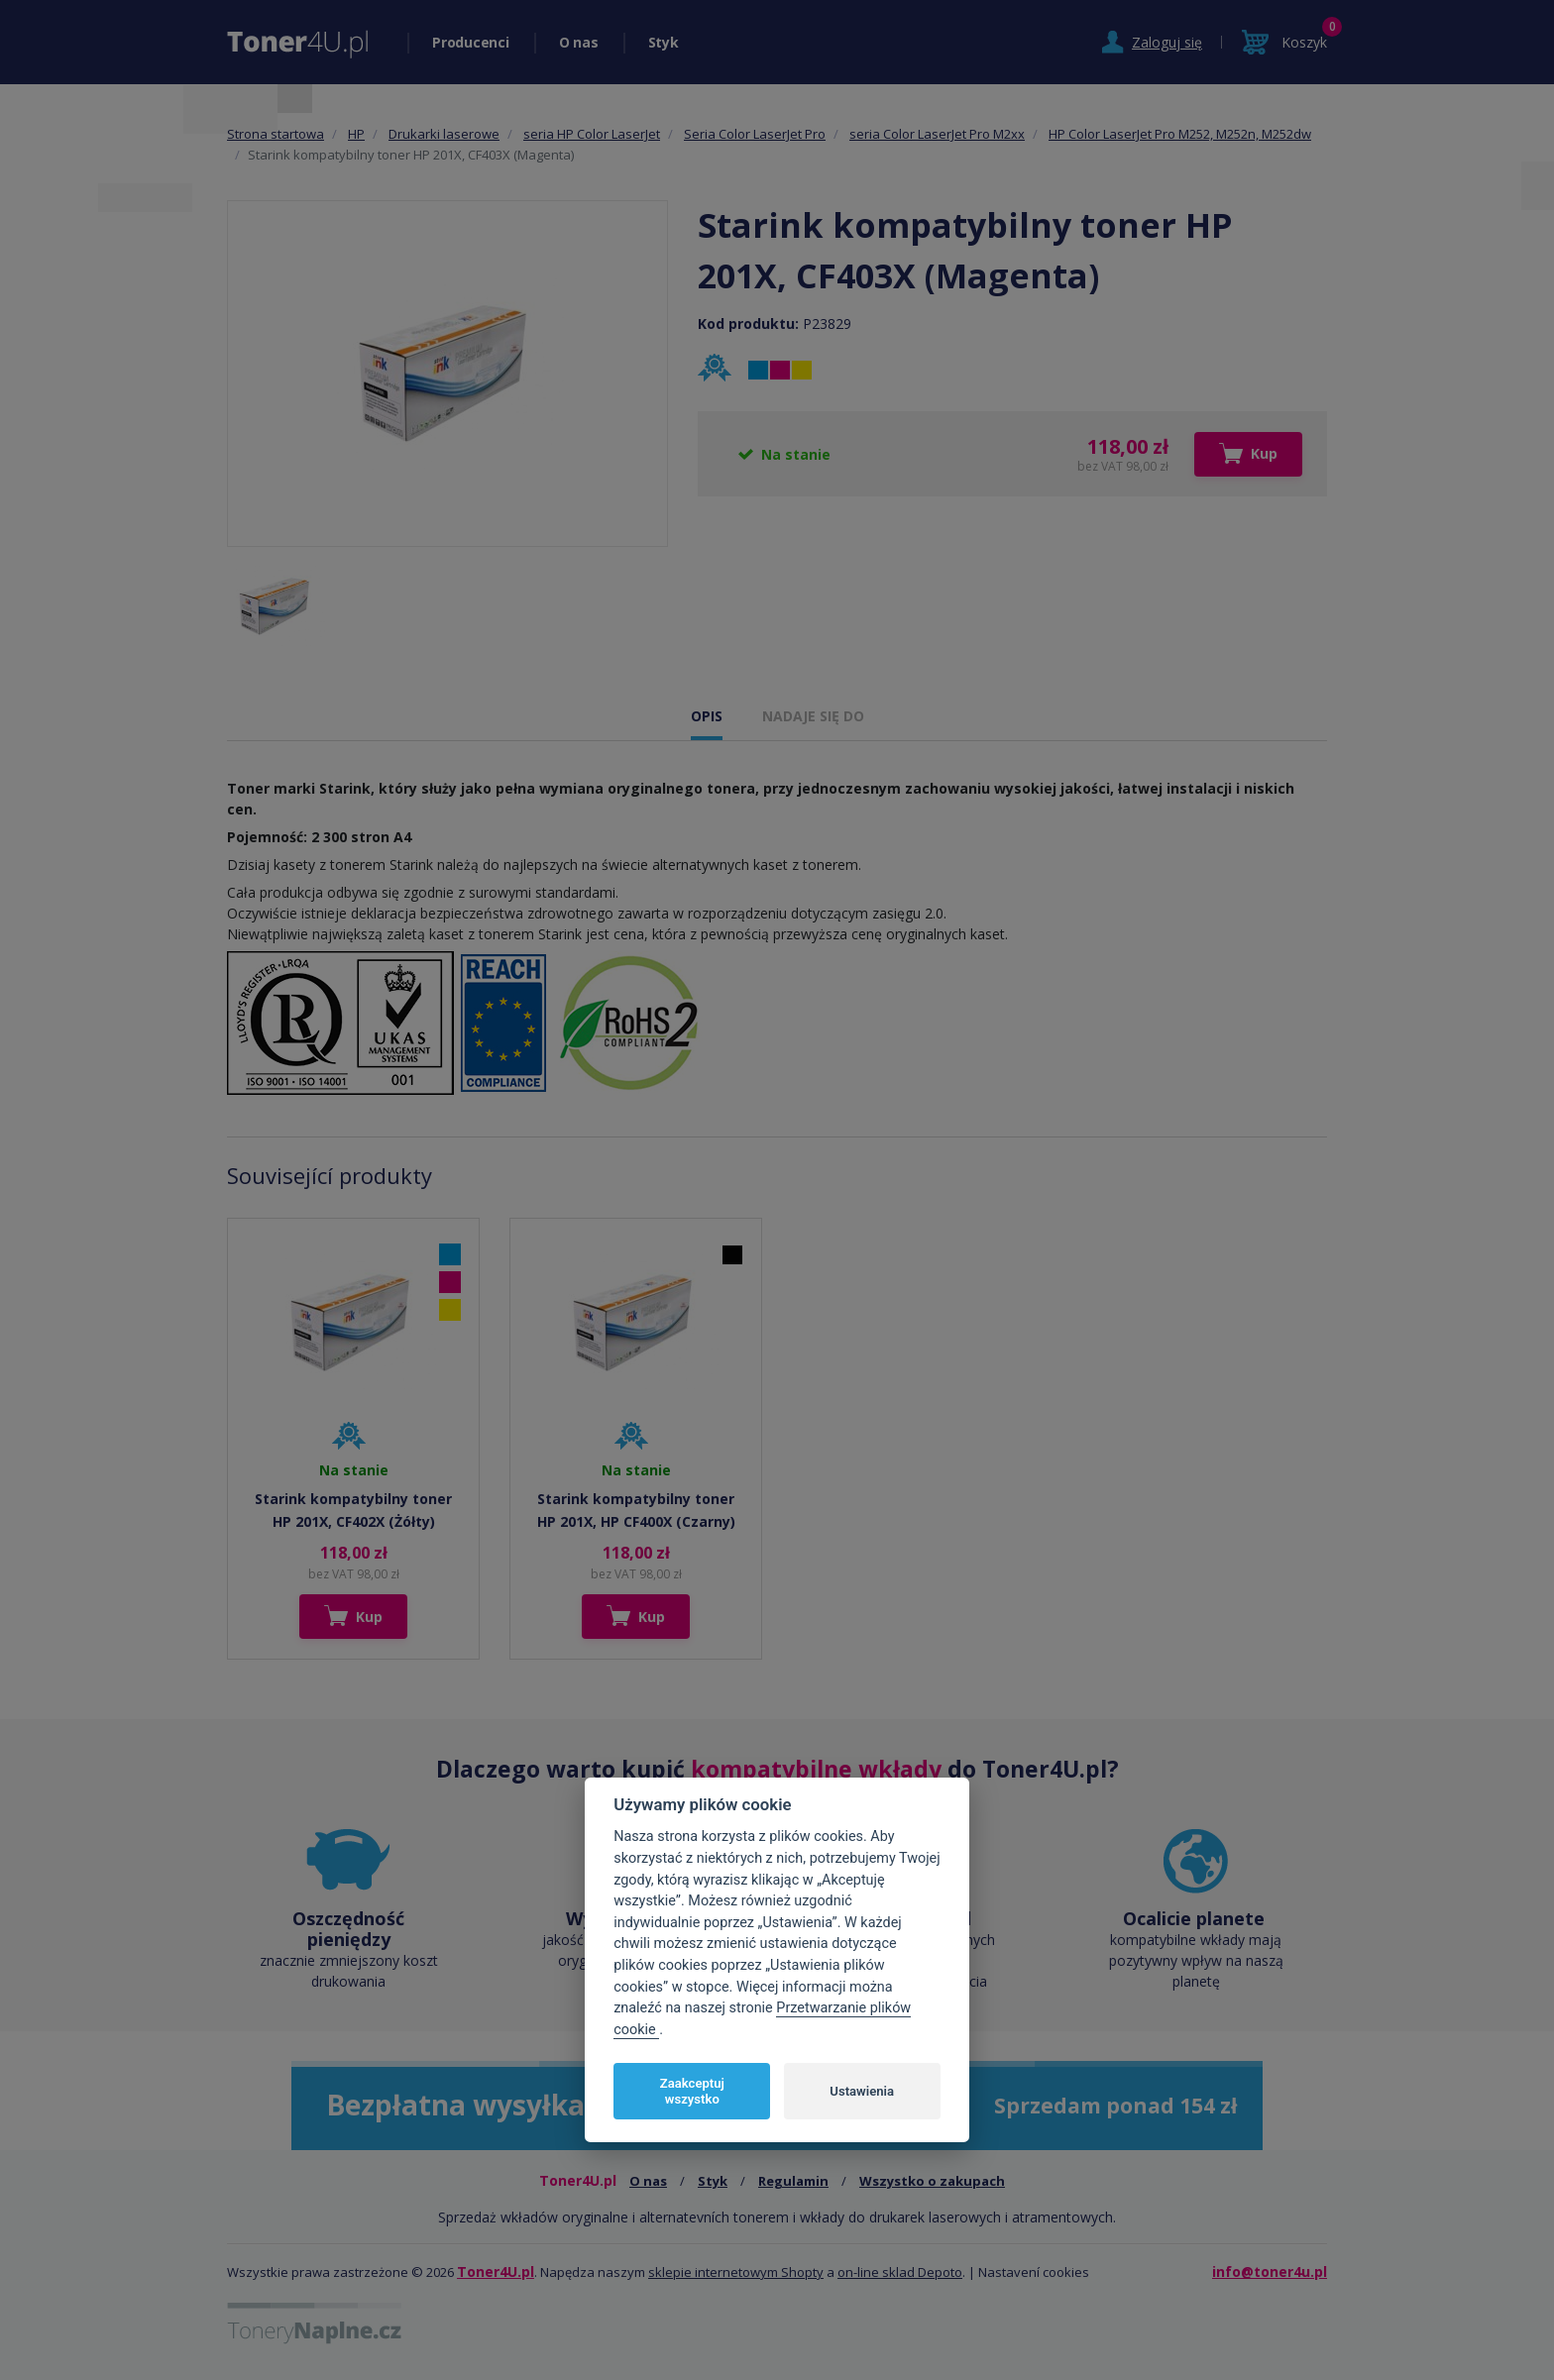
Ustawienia (862, 2091)
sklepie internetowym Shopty (736, 2272)
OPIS (706, 715)
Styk (663, 42)
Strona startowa (275, 134)
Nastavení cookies (1033, 2272)
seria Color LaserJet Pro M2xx (937, 134)
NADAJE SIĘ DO (813, 715)
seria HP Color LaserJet (591, 134)
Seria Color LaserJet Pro (755, 134)
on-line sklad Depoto (899, 2272)
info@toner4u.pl (1269, 2271)
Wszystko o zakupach (932, 2181)
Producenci (470, 42)
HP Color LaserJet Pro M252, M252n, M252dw (1180, 134)
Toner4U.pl (495, 2271)
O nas (579, 42)
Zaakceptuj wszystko (692, 2091)
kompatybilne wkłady (816, 1769)
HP (356, 134)
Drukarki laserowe (444, 134)
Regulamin (793, 2181)
